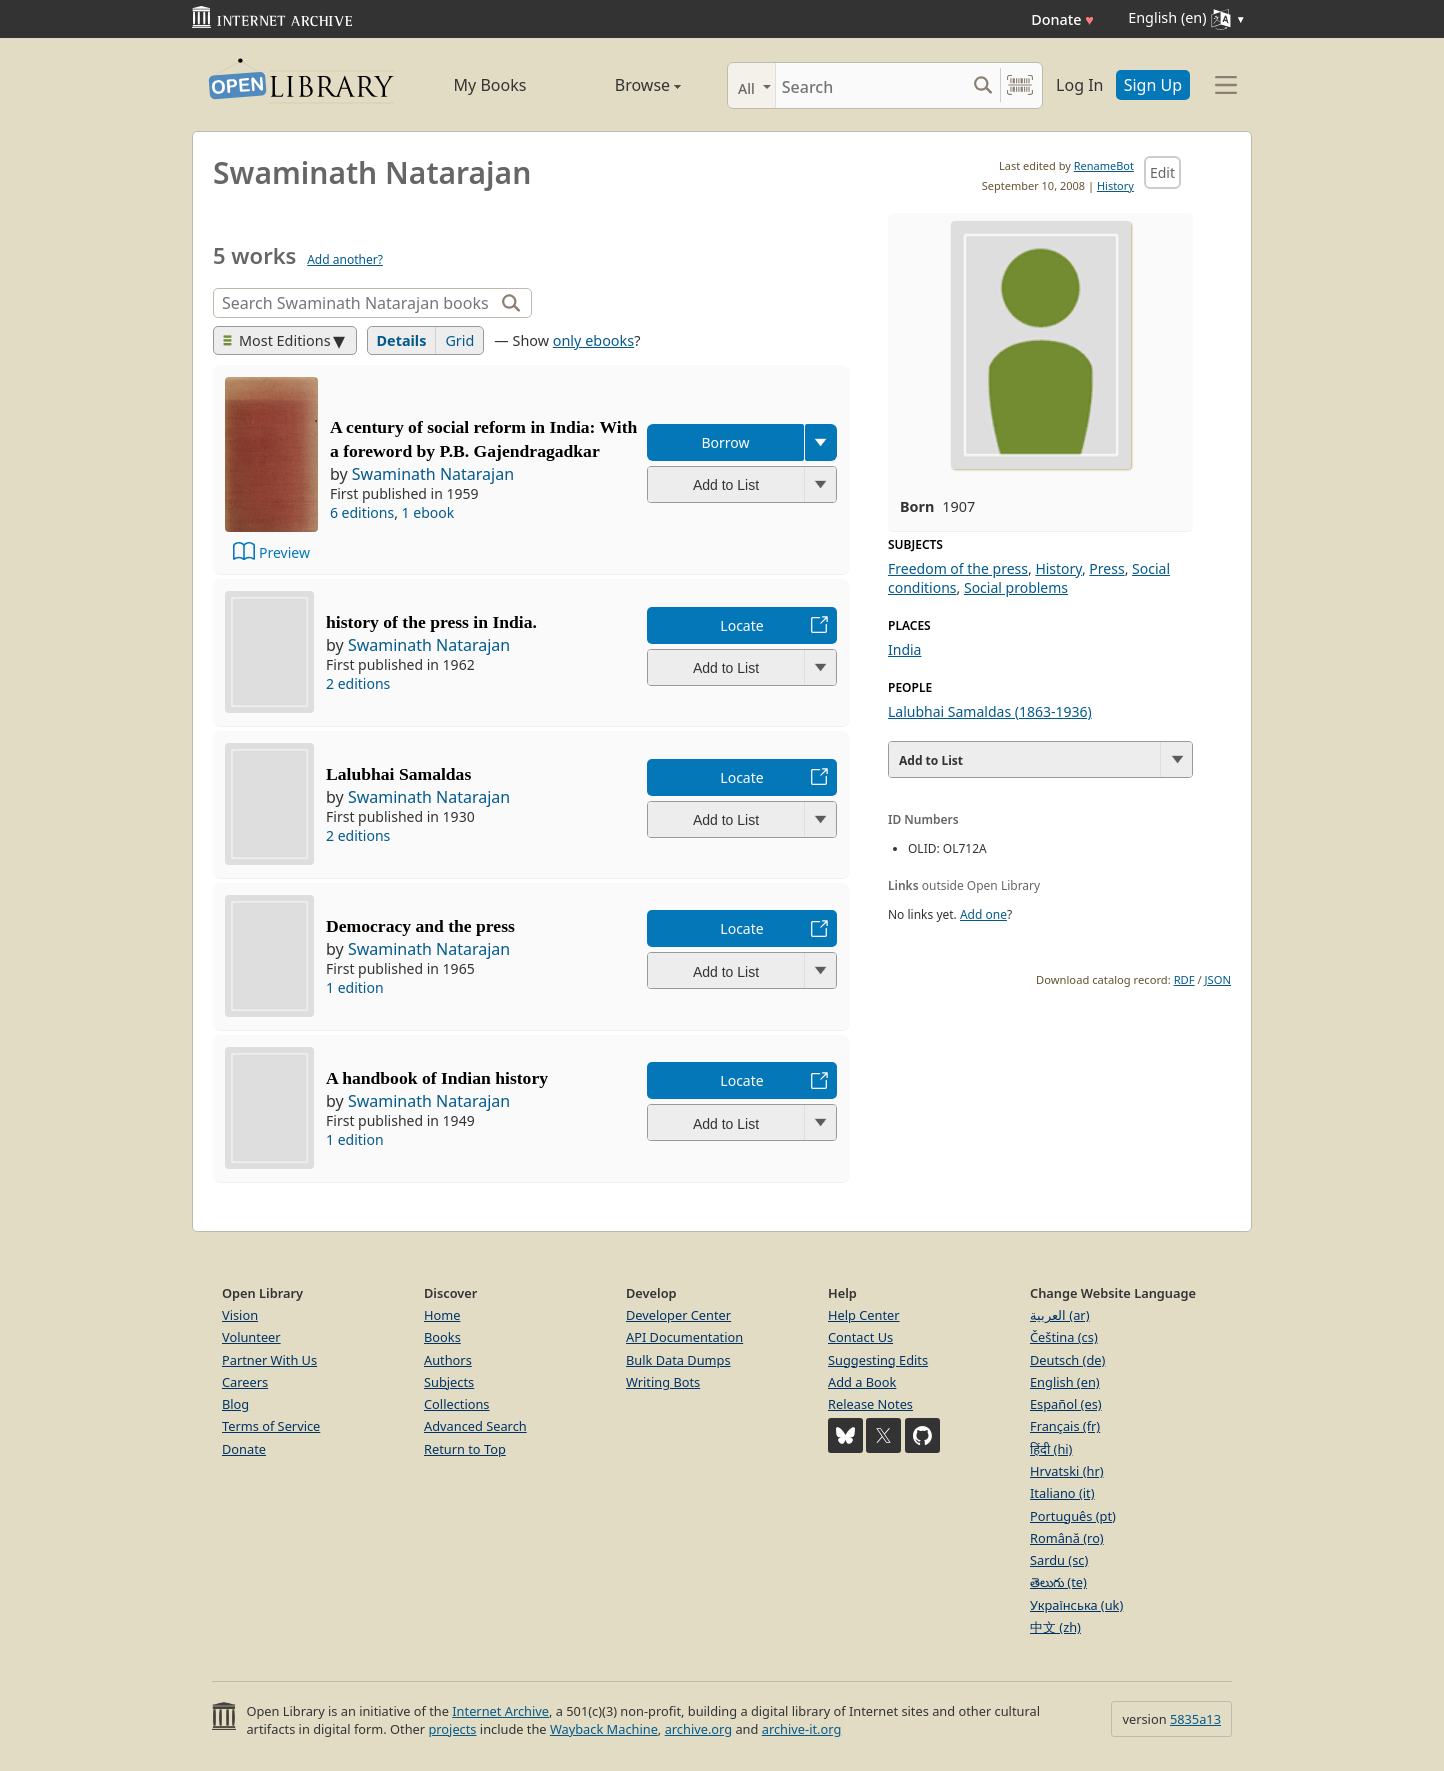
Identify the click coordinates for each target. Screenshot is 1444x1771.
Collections (457, 1404)
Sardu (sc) (1059, 1560)
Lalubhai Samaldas (398, 774)
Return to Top (465, 1449)
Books (442, 1337)
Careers (245, 1382)
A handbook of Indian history (437, 1078)
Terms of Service (271, 1426)
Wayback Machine (604, 1729)
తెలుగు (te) (1058, 1582)
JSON (1218, 979)
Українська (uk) (1076, 1605)
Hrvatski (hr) (1067, 1471)
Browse (625, 85)
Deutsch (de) (1067, 1360)
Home (442, 1315)
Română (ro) (1067, 1538)
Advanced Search (475, 1426)
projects (452, 1729)
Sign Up (1153, 85)
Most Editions (277, 340)
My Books (490, 85)
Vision (240, 1315)
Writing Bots (663, 1382)
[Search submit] (982, 85)
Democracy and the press (420, 926)
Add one (983, 914)
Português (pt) (1073, 1516)
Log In (1079, 85)
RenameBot (1104, 165)
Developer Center (678, 1315)
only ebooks (593, 340)
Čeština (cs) (1064, 1337)
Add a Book (862, 1382)
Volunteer (251, 1337)
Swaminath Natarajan (433, 474)
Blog (235, 1404)
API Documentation (684, 1337)
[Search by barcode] (1020, 85)
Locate (741, 625)
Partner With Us (269, 1360)
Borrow (725, 442)
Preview (284, 552)
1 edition (355, 987)
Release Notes (870, 1404)
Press (1106, 568)
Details (402, 340)
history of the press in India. (431, 622)
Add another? (345, 259)
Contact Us (860, 1337)
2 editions (358, 683)
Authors (448, 1360)
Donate (1062, 19)
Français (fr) (1065, 1426)
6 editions (362, 512)
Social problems (1016, 587)
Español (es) (1066, 1404)
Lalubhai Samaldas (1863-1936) (990, 711)
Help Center (864, 1315)
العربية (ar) (1059, 1315)
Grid (459, 340)
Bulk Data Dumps (678, 1360)
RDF (1184, 979)
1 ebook (428, 512)
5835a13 (1195, 1719)
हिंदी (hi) (1051, 1449)
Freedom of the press (958, 568)
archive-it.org (802, 1729)
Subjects (449, 1382)
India (904, 649)
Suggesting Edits (878, 1360)
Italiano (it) (1062, 1493)
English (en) (1065, 1382)
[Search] (870, 85)
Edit (1162, 172)
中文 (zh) (1055, 1627)
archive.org (698, 1729)
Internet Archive (500, 1711)
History (1115, 185)
